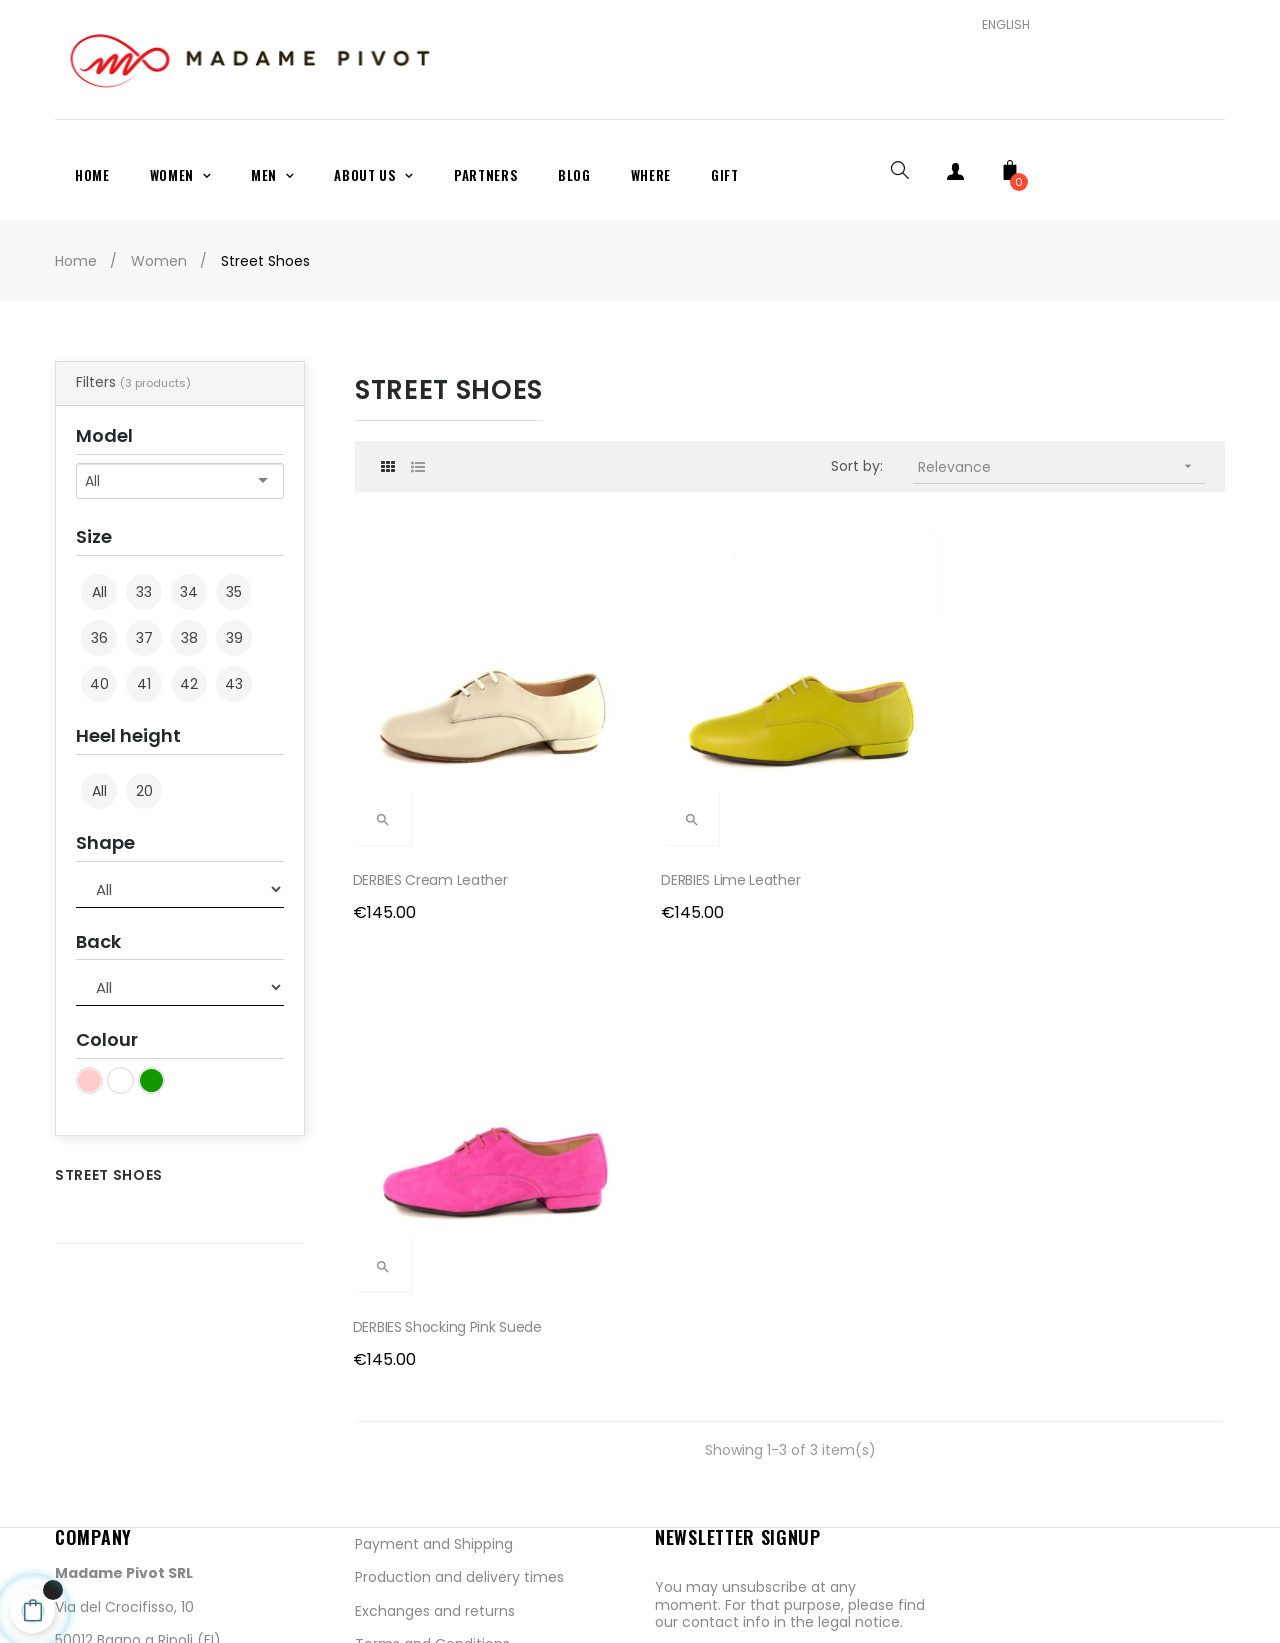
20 (144, 791)
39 (234, 638)
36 (99, 638)
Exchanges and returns (435, 1388)
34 (189, 592)
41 (144, 684)
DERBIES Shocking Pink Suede (899, 776)
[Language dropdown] (998, 25)
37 (144, 638)
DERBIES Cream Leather (432, 776)
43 (234, 684)
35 (234, 592)
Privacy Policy (402, 1455)
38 (189, 638)
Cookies (382, 1489)
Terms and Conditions (432, 1422)
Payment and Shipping (434, 1321)
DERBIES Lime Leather (649, 776)
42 (189, 684)
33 (144, 592)
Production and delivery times (459, 1355)
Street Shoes (109, 1175)
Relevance (1062, 466)
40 (99, 684)
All (99, 593)
